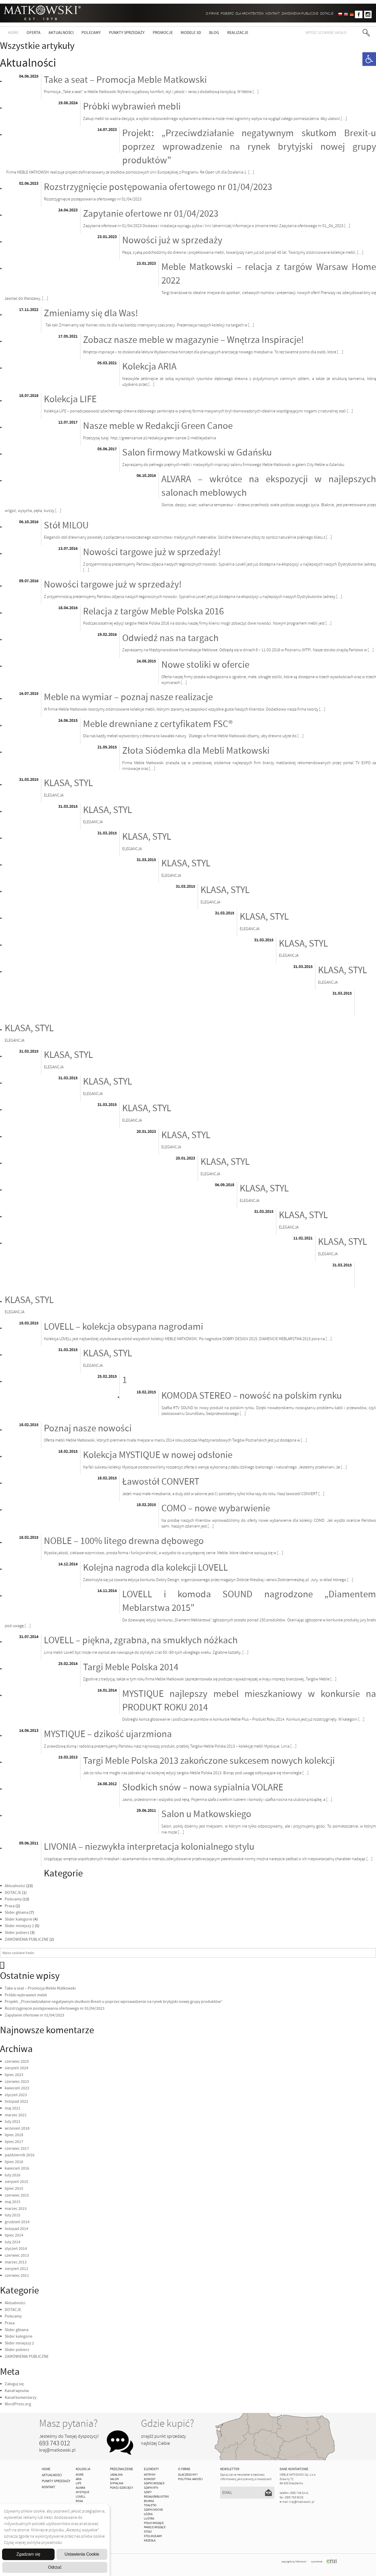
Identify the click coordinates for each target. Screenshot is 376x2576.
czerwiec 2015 (17, 2195)
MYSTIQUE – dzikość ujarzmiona (108, 1734)
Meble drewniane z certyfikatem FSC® (158, 724)
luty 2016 (12, 2175)
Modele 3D (191, 32)
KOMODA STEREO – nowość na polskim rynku (251, 1396)
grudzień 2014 (17, 2222)
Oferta (33, 32)
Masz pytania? (68, 2423)
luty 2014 (12, 2242)
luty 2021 (12, 2121)
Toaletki (150, 2505)
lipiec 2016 (14, 2161)
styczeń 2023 (16, 2094)
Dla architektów (250, 13)
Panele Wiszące (155, 2527)
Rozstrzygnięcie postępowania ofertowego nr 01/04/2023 (158, 187)
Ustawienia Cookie (81, 2554)
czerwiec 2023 (17, 2081)
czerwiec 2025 (17, 2061)
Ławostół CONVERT (160, 1482)
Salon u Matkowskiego (206, 1814)
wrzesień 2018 (17, 2128)
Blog (214, 32)
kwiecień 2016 (17, 2168)
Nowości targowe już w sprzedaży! (152, 552)
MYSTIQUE (82, 2492)
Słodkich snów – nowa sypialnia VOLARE (202, 1787)
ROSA (79, 2501)
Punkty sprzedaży (127, 32)
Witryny (150, 2475)
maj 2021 (12, 2108)
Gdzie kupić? (167, 2423)
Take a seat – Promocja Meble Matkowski (125, 80)
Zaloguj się (14, 2384)
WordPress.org (18, 2404)
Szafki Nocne (153, 2510)
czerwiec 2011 (17, 2275)
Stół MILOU (66, 525)
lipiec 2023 (14, 2074)
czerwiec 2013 (17, 2255)
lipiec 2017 (14, 2141)
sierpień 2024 (16, 2068)
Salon (114, 2479)
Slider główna (16, 1912)
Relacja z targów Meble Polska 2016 (153, 611)
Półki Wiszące (154, 2523)
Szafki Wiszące (154, 2483)
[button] (369, 59)
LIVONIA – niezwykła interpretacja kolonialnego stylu (149, 1847)
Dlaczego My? (188, 2475)
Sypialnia (116, 2483)
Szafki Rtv (151, 2488)
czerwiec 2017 (17, 2148)
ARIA (78, 2479)
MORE (80, 2475)
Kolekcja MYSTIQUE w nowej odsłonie (157, 1455)
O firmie (212, 13)
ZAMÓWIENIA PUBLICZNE (299, 13)
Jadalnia (116, 2475)
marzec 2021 (16, 2115)
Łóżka (148, 2514)
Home (13, 32)
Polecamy (91, 32)
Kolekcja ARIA (149, 366)
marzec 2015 (16, 2208)
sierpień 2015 (16, 2181)
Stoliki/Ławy (153, 2536)
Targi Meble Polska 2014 (130, 1667)
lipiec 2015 (14, 2188)
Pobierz (227, 13)
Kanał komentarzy (20, 2397)
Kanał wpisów (17, 2390)
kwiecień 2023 (17, 2088)
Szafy (148, 2492)
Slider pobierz (17, 1932)
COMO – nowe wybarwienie (215, 1508)
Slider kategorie (18, 1919)
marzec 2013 (16, 2262)
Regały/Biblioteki (156, 2497)
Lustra (149, 2519)
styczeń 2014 (16, 2248)
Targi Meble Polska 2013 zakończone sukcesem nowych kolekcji (209, 1761)
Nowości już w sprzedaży (172, 240)
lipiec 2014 (14, 2235)
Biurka (149, 2501)
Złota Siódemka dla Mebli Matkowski (195, 751)
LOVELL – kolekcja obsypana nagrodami (123, 1327)
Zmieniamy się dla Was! (91, 313)
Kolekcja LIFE (70, 399)
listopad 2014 (16, 2228)
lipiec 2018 (14, 2134)
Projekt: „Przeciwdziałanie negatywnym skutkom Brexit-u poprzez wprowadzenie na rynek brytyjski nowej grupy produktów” (249, 147)
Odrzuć (55, 2567)
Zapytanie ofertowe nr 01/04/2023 (150, 214)
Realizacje (237, 32)
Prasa (10, 1906)
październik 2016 (19, 2155)
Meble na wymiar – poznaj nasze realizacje (128, 697)
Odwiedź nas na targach (170, 638)
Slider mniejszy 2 (19, 1925)
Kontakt (273, 13)
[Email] (247, 2493)
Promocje (163, 32)
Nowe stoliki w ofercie (205, 665)
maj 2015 (12, 2201)
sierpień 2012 (16, 2268)
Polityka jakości (190, 2479)
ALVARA (80, 2488)
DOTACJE (326, 13)
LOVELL (81, 2497)
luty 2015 (12, 2215)
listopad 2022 (16, 2101)
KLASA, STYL (68, 783)
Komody (150, 2479)
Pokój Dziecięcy (121, 2488)
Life (78, 2483)
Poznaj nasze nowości (88, 1428)
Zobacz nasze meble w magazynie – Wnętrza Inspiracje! (193, 340)
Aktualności (61, 32)
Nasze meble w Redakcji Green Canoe (158, 426)
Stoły (148, 2532)
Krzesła (149, 2541)
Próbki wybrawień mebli (132, 106)
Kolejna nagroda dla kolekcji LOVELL (155, 1567)
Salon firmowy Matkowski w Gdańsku (197, 452)
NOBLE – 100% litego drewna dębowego (124, 1541)
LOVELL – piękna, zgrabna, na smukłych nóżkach (141, 1640)
